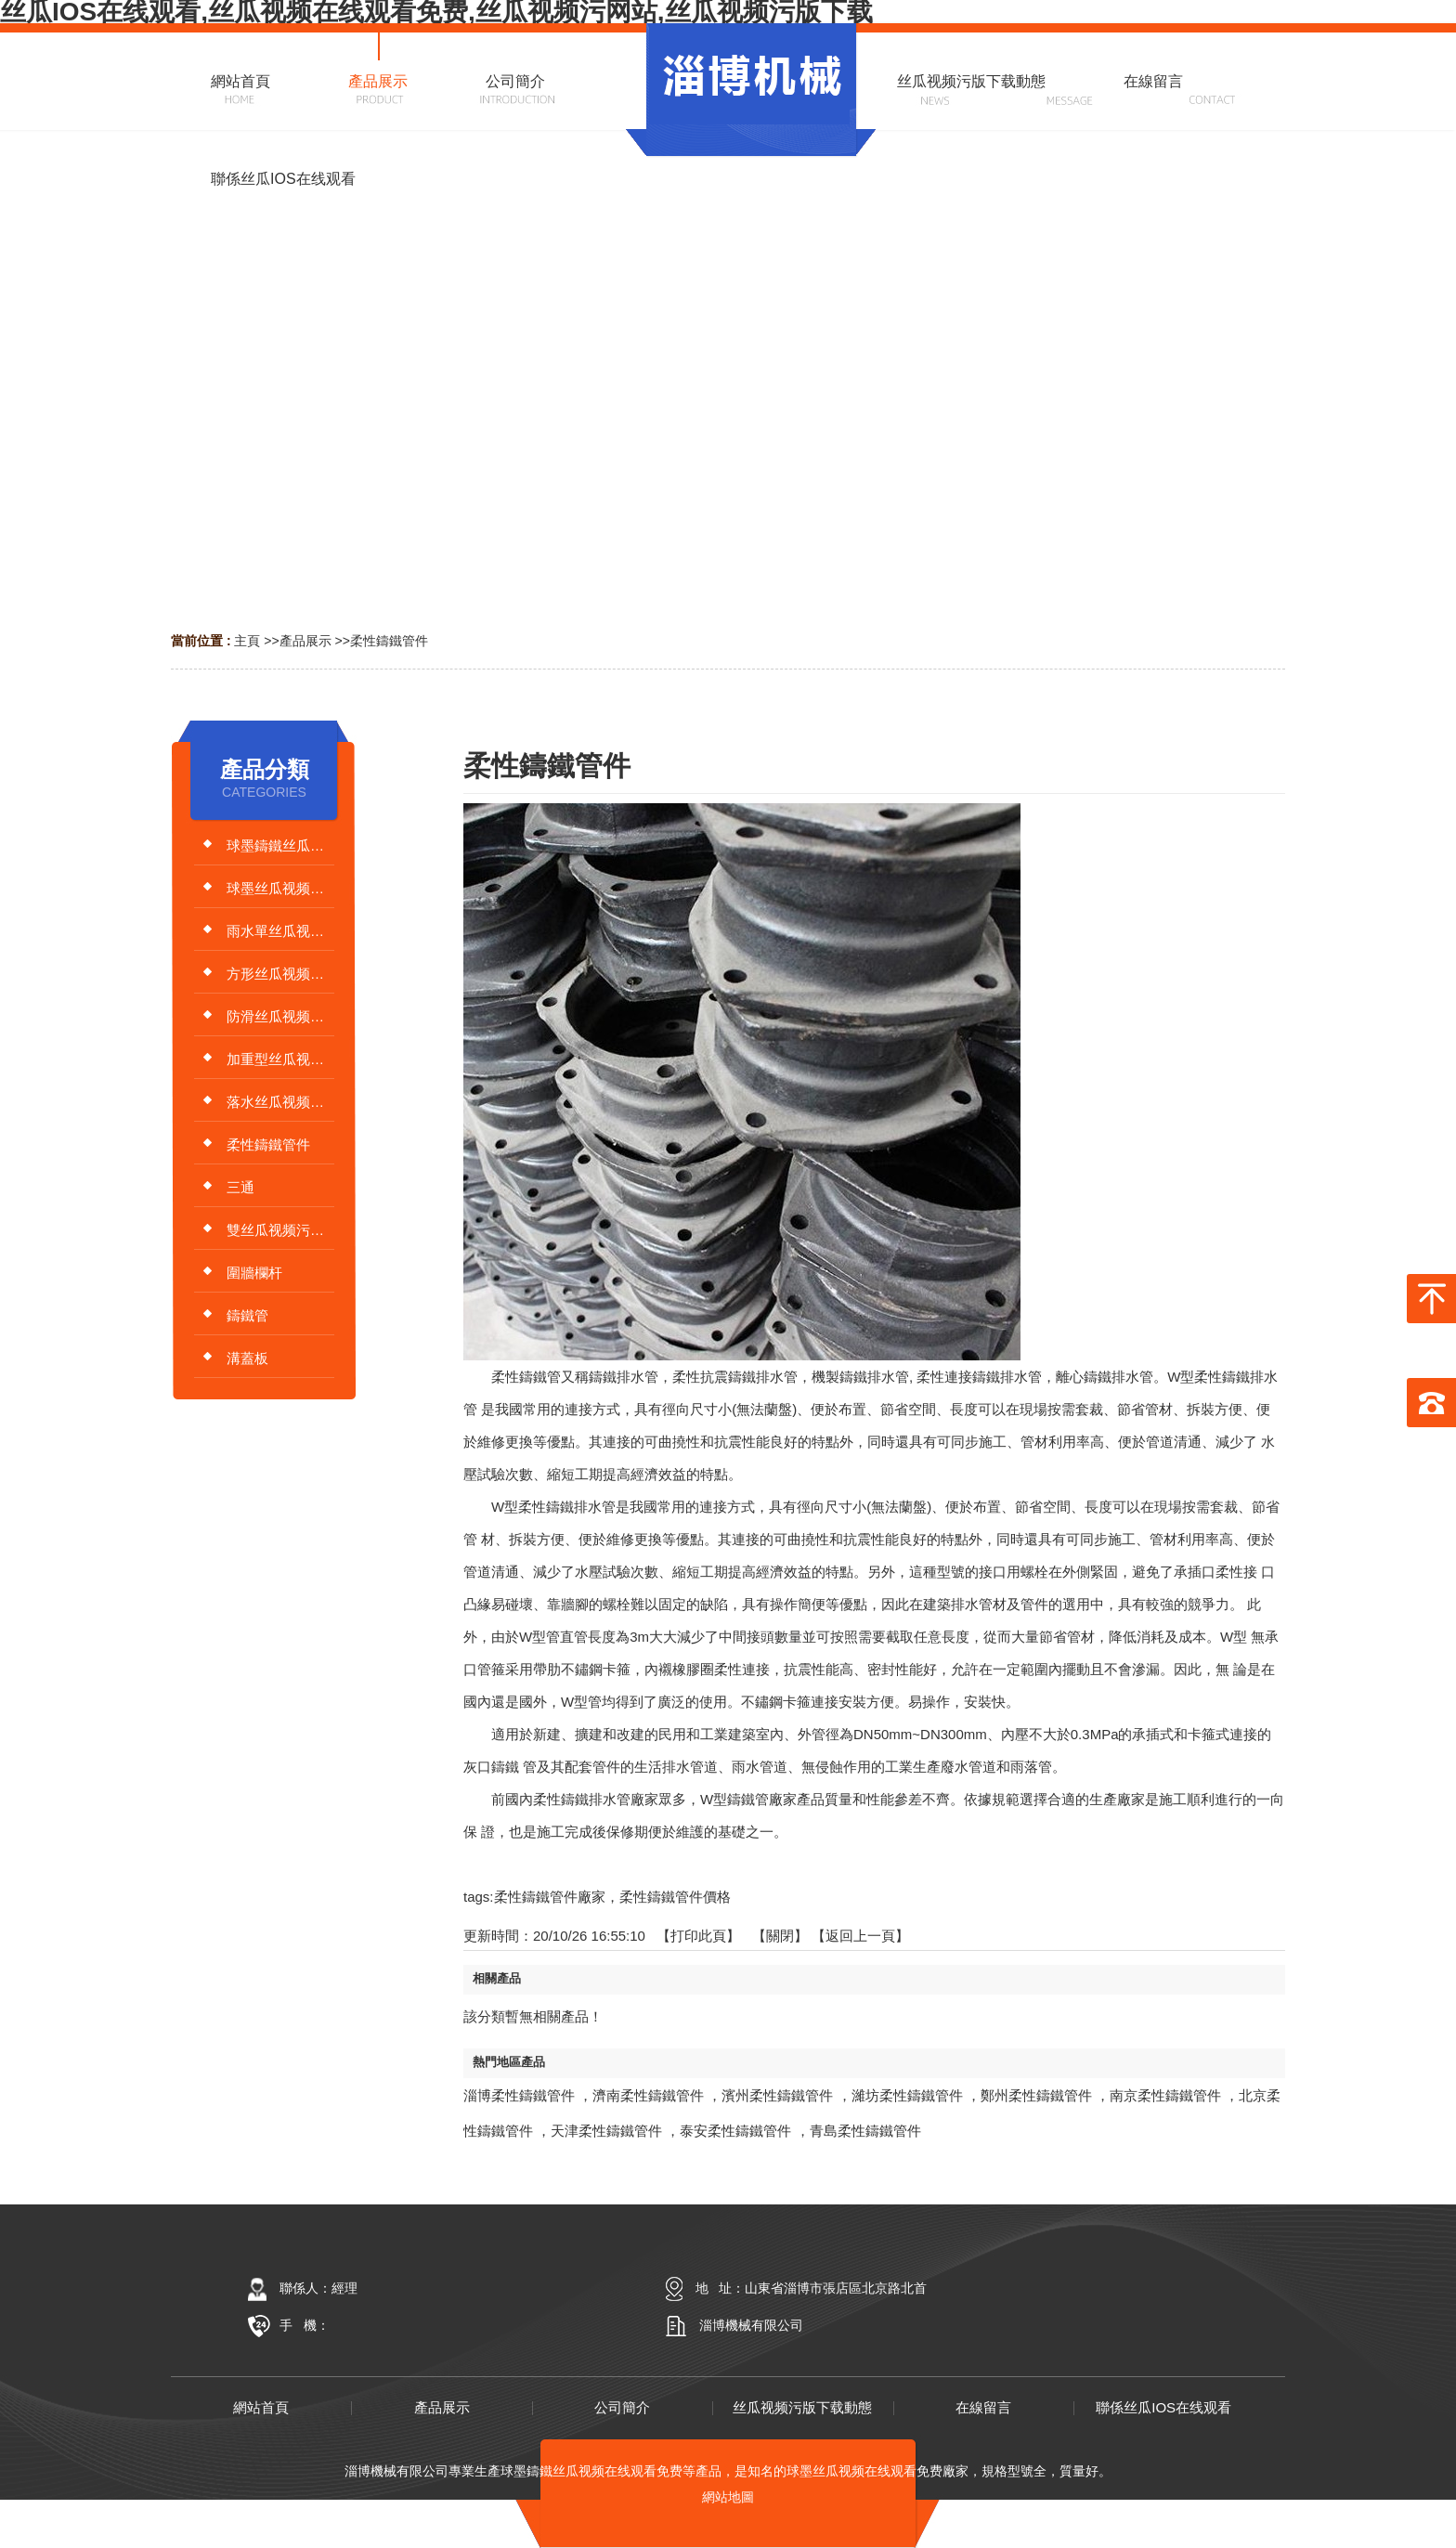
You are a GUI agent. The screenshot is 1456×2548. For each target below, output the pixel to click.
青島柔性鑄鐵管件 (865, 2130)
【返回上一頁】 (860, 1936)
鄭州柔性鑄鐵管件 (1036, 2095)
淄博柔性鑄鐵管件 (519, 2095)
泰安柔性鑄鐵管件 (735, 2130)
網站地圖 (728, 2497)
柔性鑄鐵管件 (389, 640)
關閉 (780, 1936)
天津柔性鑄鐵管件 (606, 2130)
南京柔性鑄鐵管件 (1165, 2095)
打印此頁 (698, 1936)
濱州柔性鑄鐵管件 (777, 2095)
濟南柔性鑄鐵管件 (648, 2095)
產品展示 (306, 640)
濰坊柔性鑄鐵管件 (907, 2095)
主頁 (247, 640)
